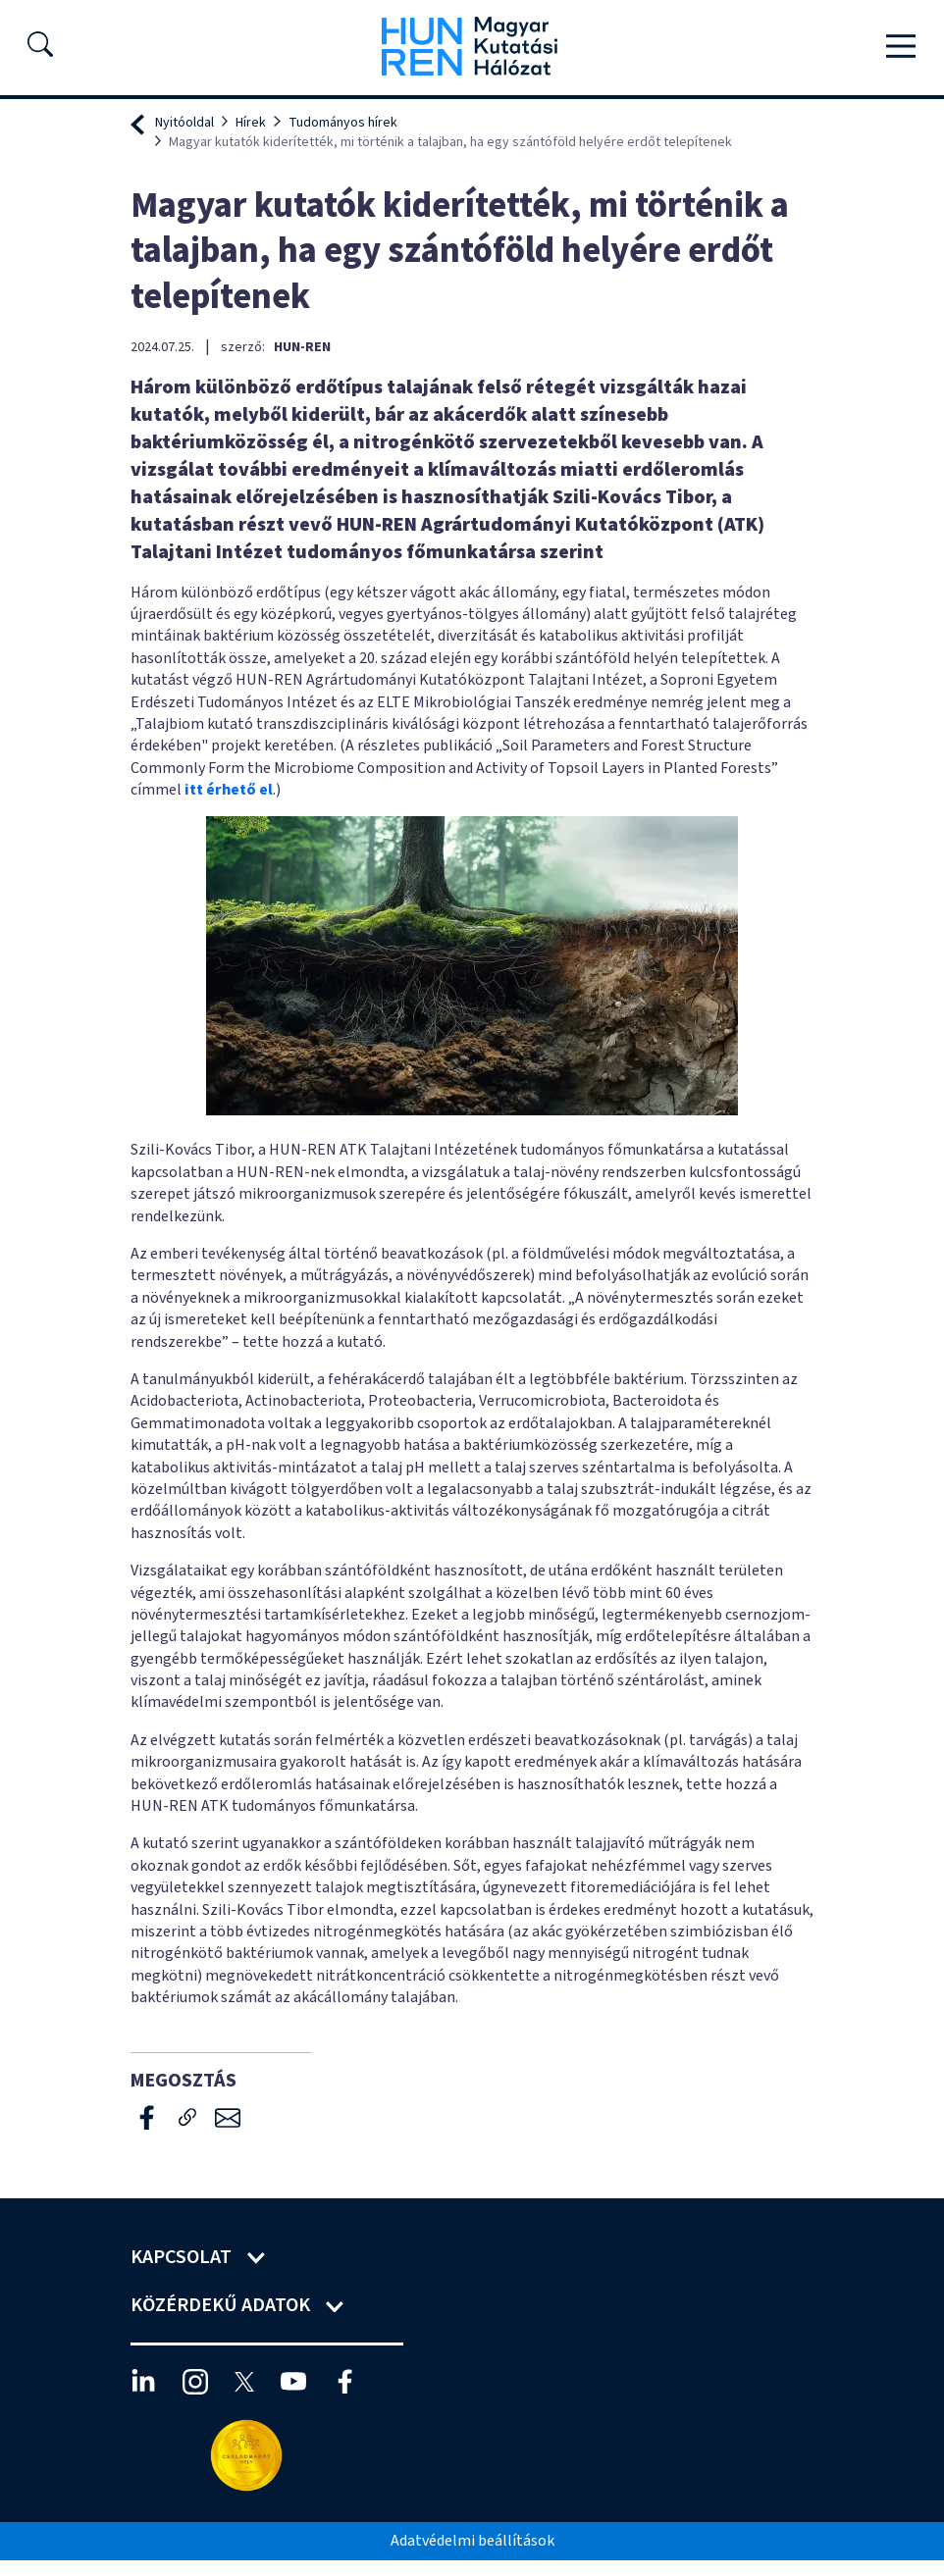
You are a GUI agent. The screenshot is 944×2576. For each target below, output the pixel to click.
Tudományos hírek (342, 122)
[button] (40, 50)
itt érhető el (228, 789)
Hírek (251, 122)
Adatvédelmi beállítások (472, 2540)
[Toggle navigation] (901, 46)
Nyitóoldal (184, 122)
